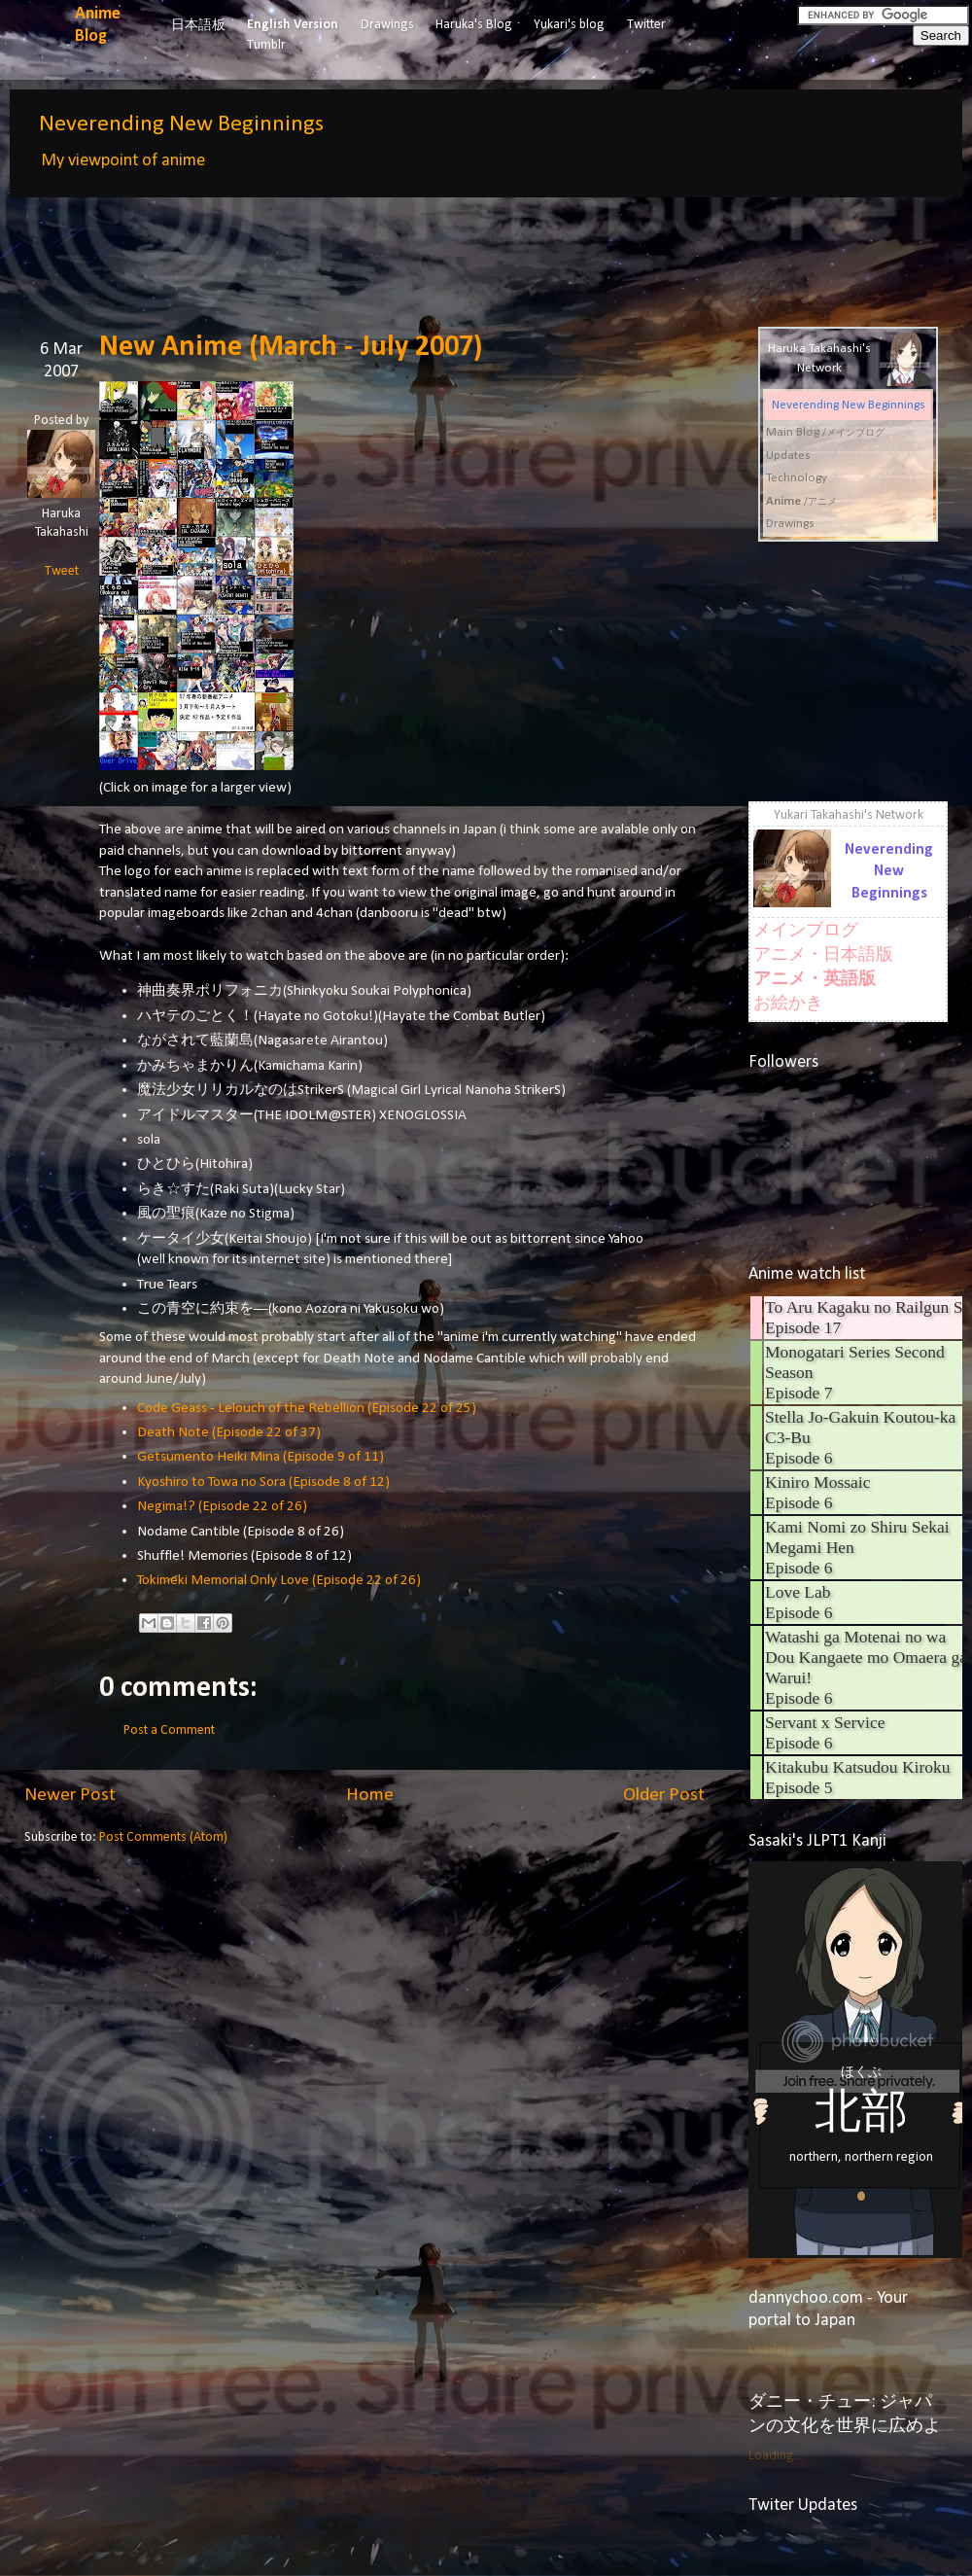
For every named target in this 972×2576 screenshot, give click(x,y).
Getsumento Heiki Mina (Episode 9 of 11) (260, 1456)
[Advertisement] (378, 248)
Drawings (387, 25)
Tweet (62, 571)
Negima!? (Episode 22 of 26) (222, 1506)
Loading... (775, 2350)
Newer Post (70, 1795)
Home (370, 1795)
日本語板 (198, 25)
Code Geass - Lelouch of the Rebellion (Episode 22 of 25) (306, 1408)
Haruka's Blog (473, 25)
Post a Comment (169, 1730)
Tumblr (266, 45)
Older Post (664, 1795)
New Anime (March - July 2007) (290, 348)
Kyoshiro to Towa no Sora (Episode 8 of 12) (263, 1482)
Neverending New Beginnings (181, 124)
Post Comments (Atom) (163, 1837)
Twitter (646, 25)
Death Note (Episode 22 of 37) (229, 1432)
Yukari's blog (569, 25)
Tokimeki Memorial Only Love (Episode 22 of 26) (279, 1580)
